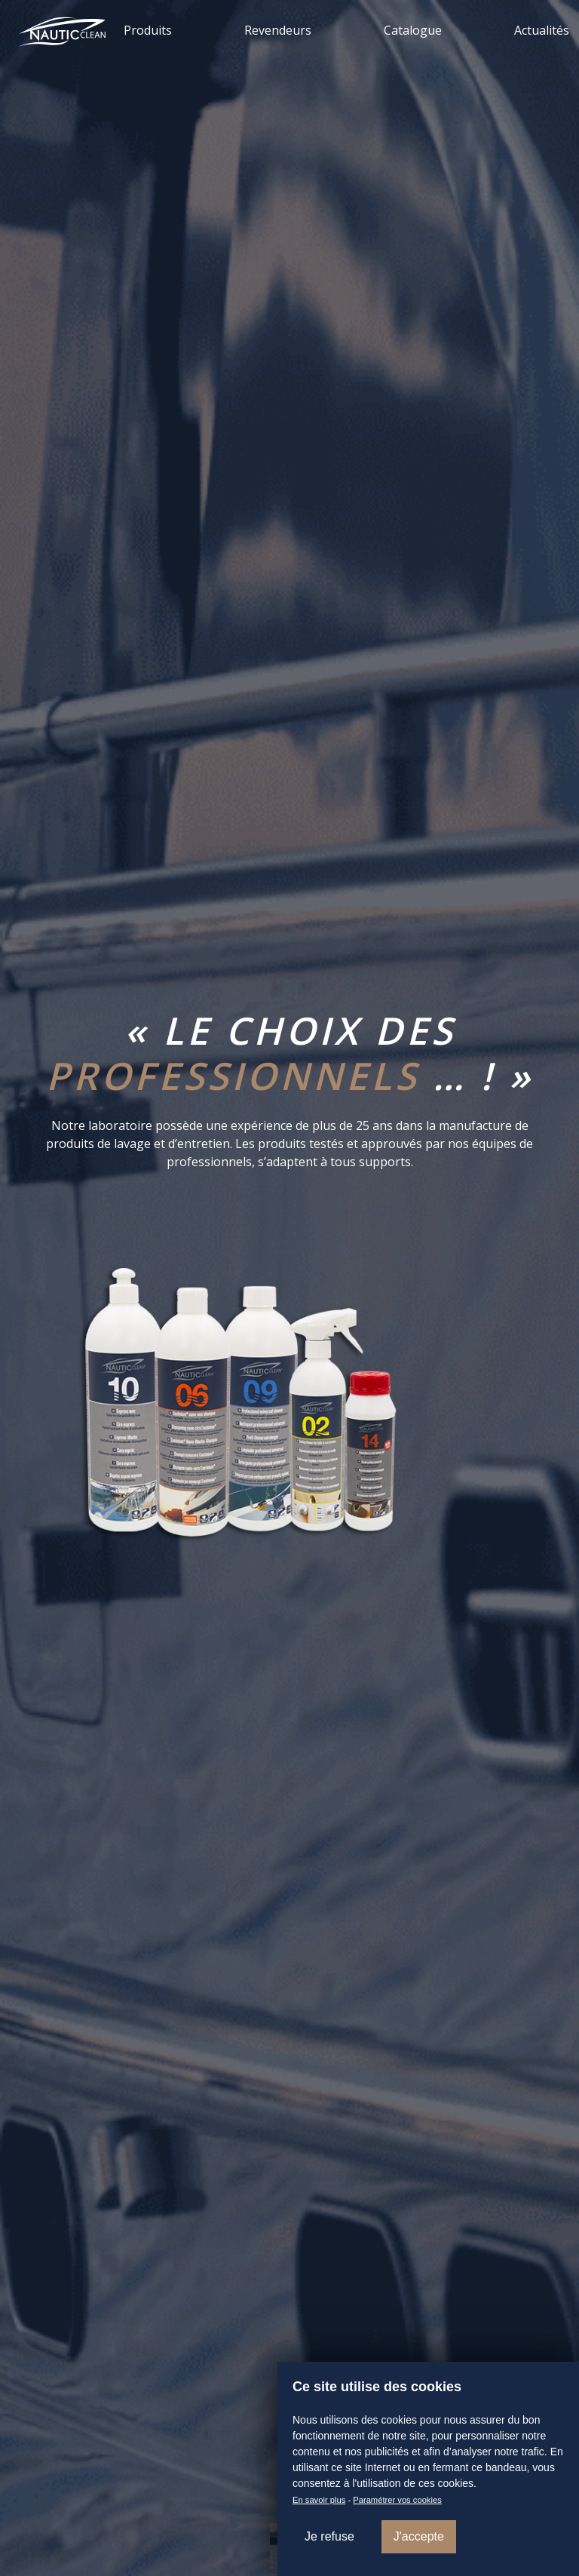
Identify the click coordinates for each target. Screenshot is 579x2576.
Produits (148, 30)
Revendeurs (277, 30)
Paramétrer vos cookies (397, 2499)
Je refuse (329, 2536)
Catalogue (413, 30)
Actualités (541, 30)
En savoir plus (319, 2499)
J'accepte (419, 2536)
